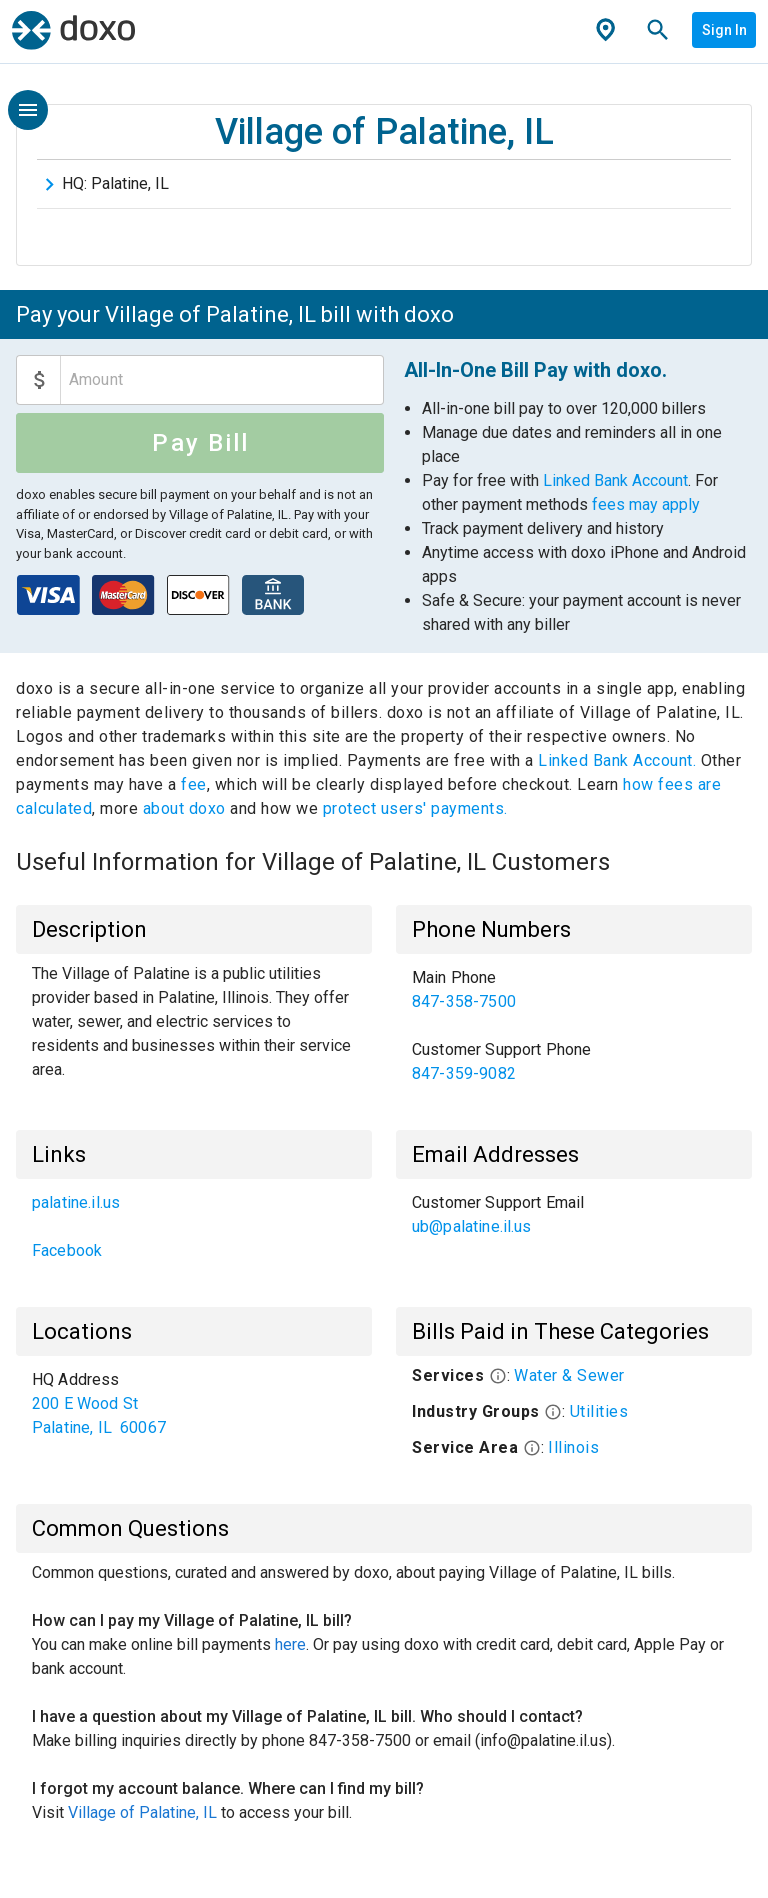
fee (194, 784)
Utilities (599, 1411)
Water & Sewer (569, 1375)
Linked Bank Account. (619, 760)
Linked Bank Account (615, 480)
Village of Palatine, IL (142, 1812)
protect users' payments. (415, 808)
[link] (574, 990)
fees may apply (646, 504)
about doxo (184, 808)
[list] (574, 1026)
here (290, 1644)
